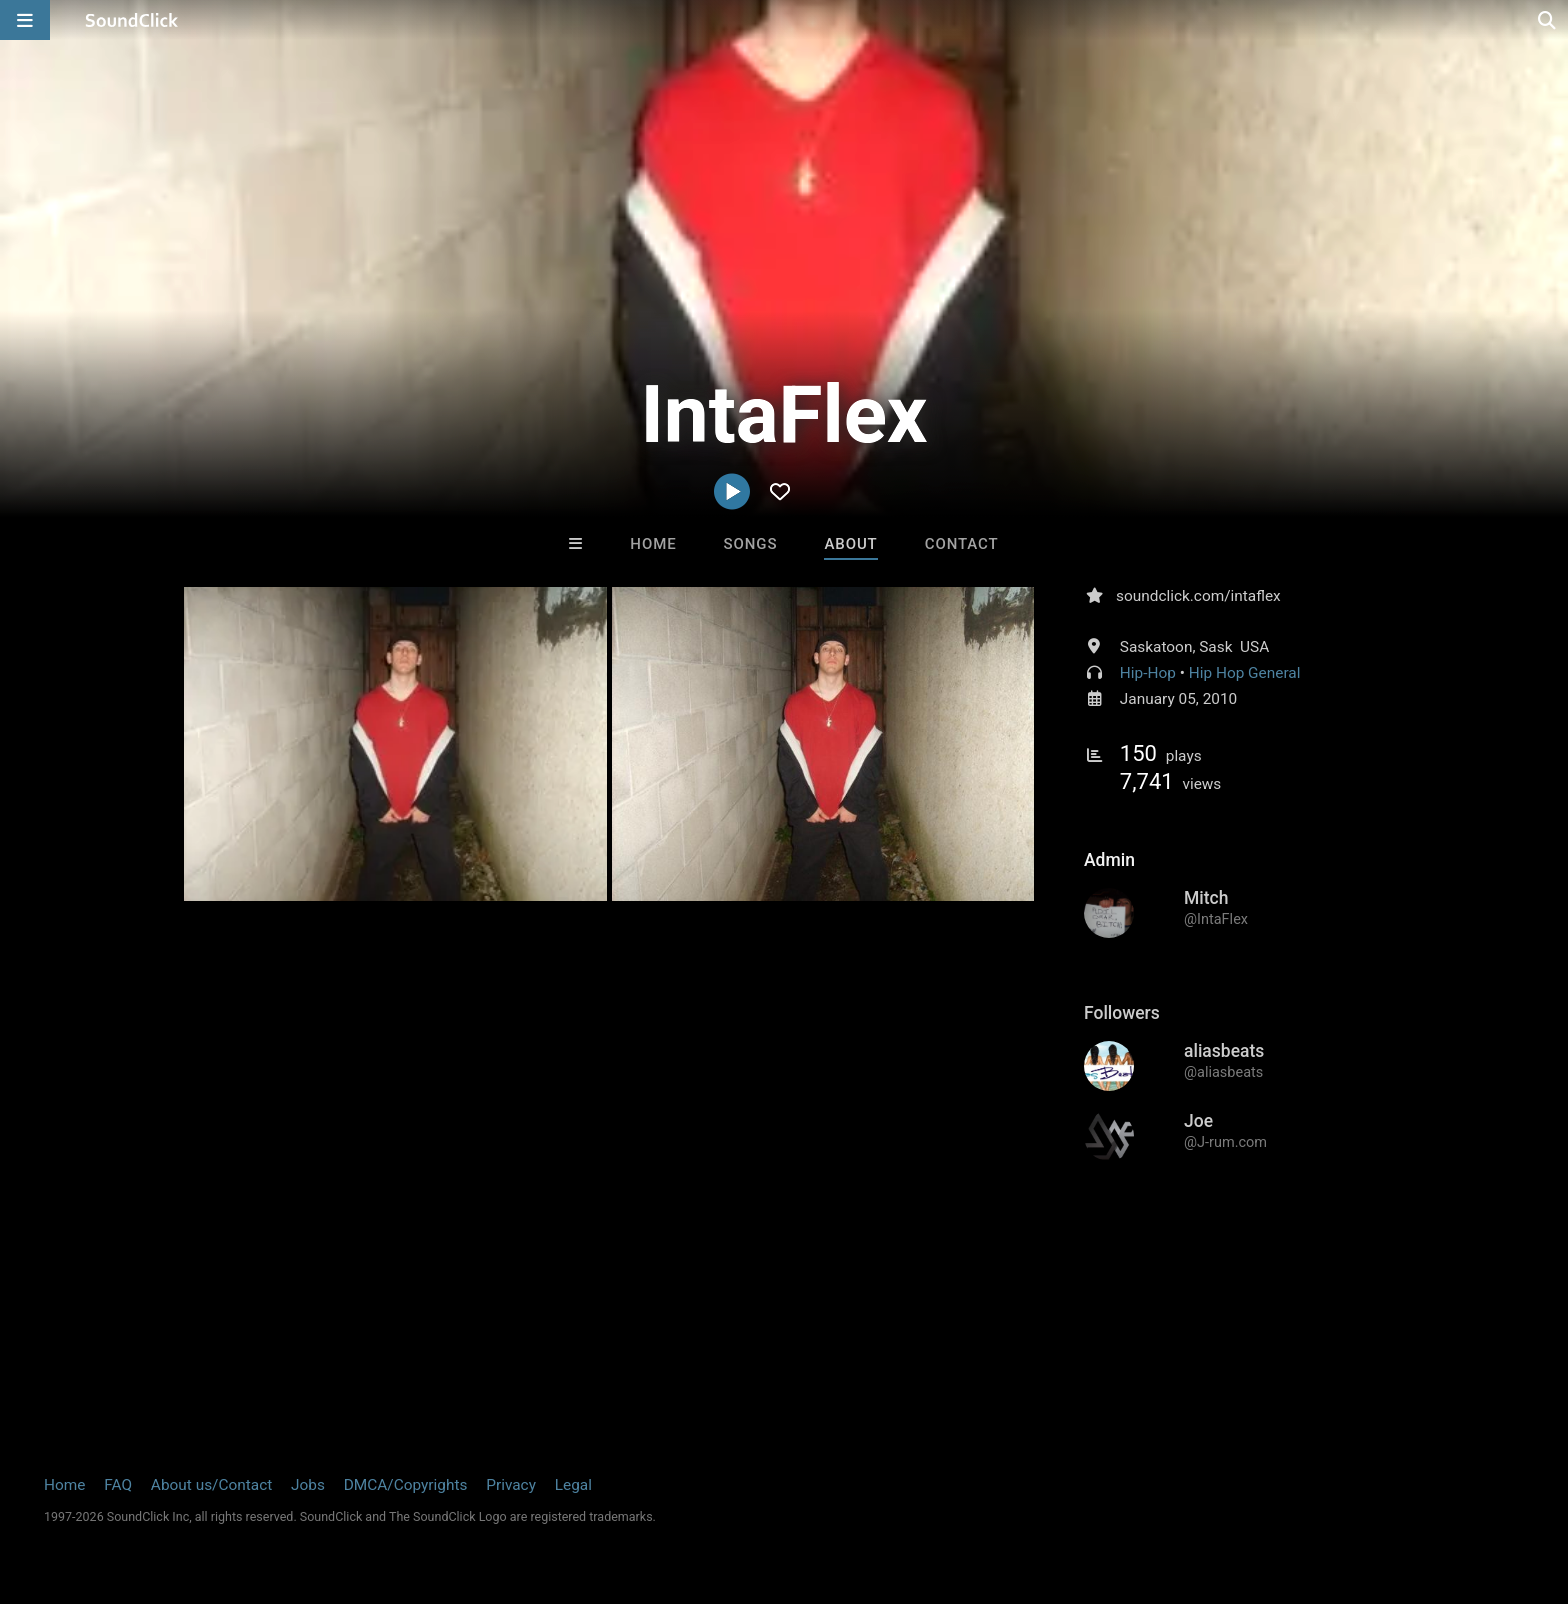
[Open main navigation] (25, 20)
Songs (751, 544)
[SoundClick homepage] (132, 20)
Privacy (511, 1485)
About (850, 544)
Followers (1122, 1013)
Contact (962, 544)
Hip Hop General (1245, 673)
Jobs (308, 1485)
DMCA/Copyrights (406, 1485)
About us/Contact (211, 1485)
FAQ (118, 1485)
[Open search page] (1548, 20)
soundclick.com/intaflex (1198, 596)
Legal (573, 1485)
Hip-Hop (1148, 673)
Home (653, 544)
